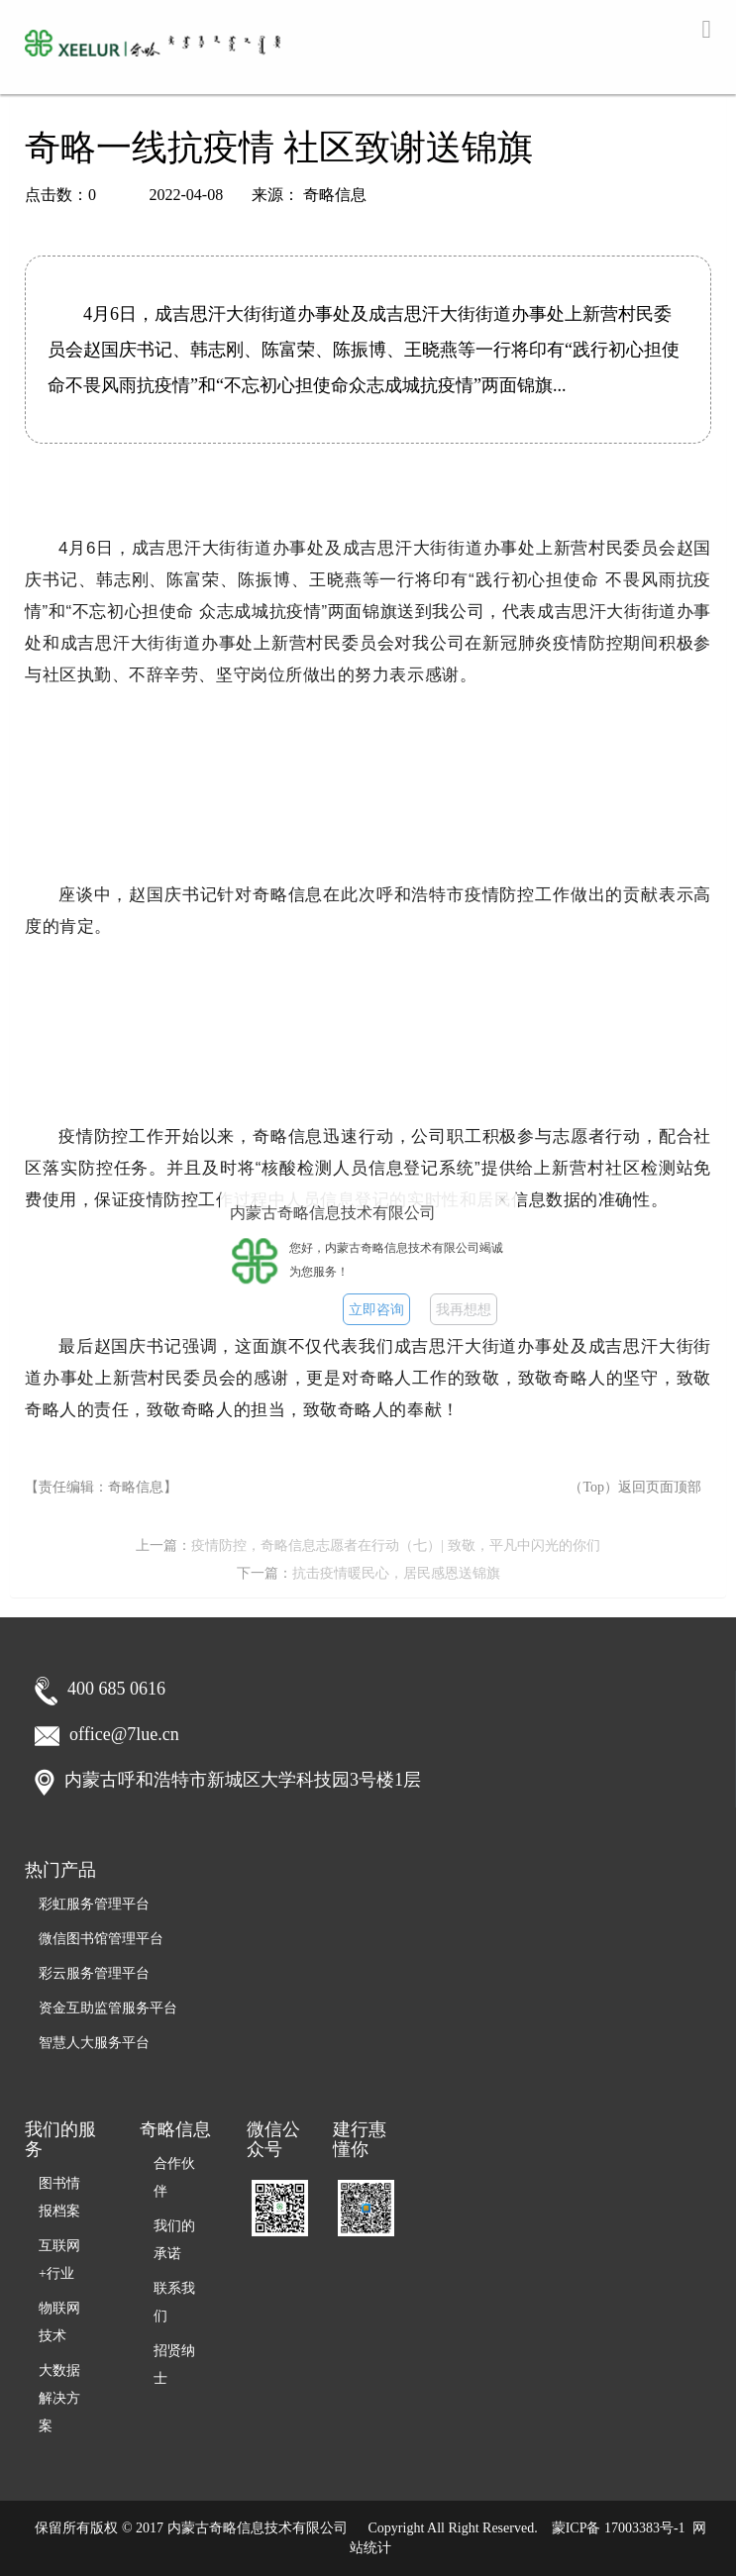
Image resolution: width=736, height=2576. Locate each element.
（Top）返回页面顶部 (635, 1487)
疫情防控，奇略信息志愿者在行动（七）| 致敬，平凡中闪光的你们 (395, 1545)
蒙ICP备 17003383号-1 (618, 2528)
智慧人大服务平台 (94, 2042)
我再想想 (463, 1309)
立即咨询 (376, 1309)
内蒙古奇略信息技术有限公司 (257, 2528)
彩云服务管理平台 (94, 1973)
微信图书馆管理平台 (101, 1938)
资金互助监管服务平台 (108, 2008)
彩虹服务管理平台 (94, 1904)
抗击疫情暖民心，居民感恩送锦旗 (396, 1573)
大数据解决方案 (59, 2398)
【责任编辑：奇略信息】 (101, 1487)
